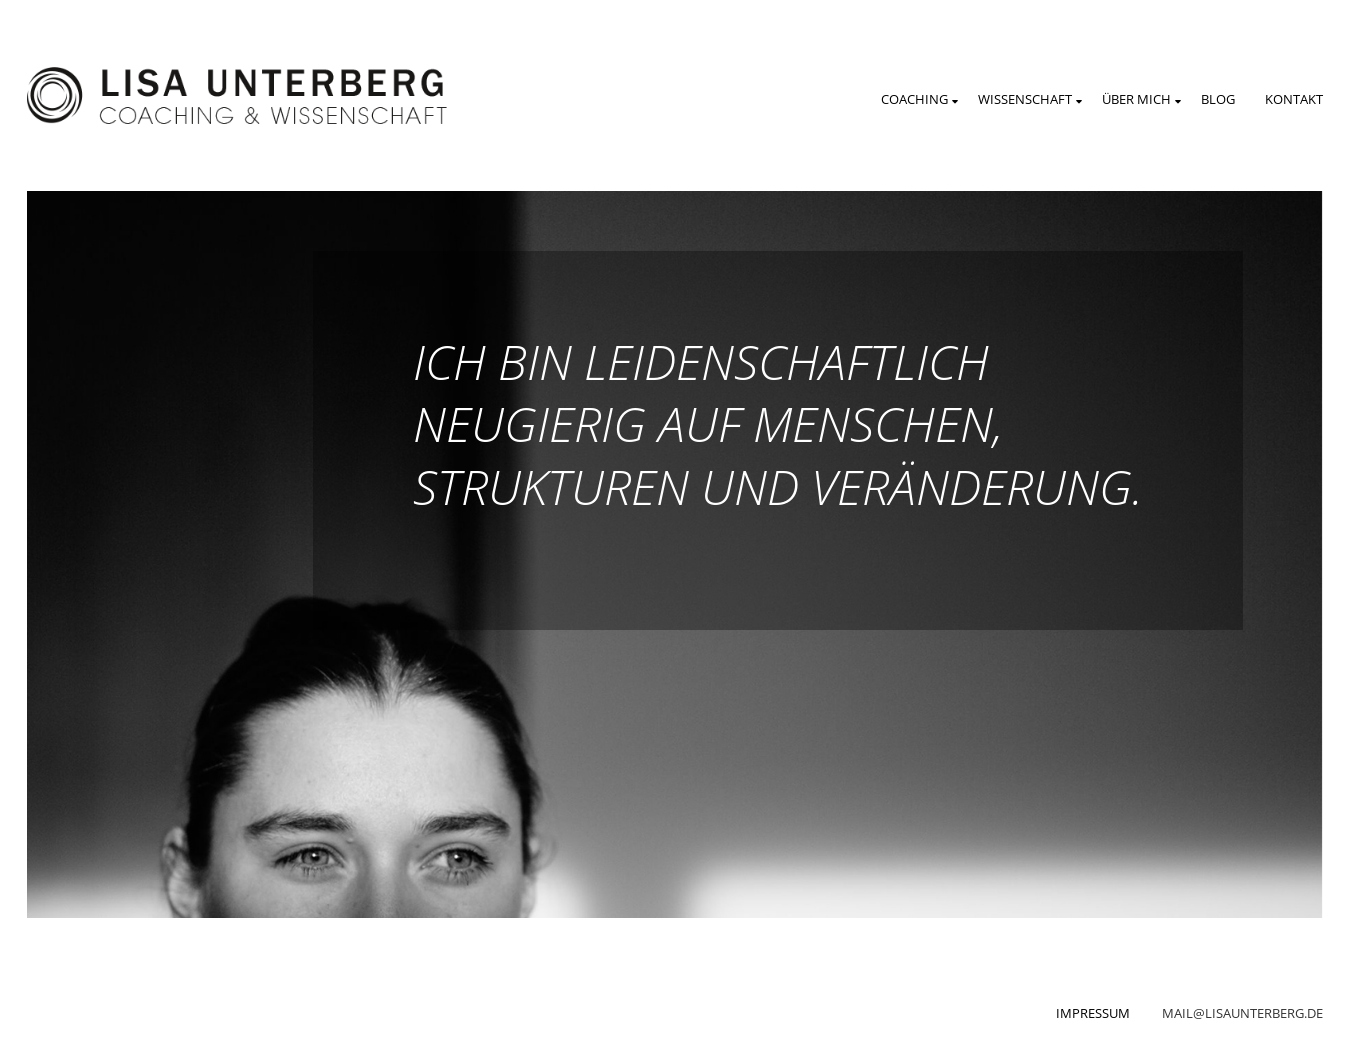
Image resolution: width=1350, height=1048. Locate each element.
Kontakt (1294, 99)
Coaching (914, 99)
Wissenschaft (1025, 99)
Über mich (1136, 99)
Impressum (1093, 1013)
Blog (1218, 99)
